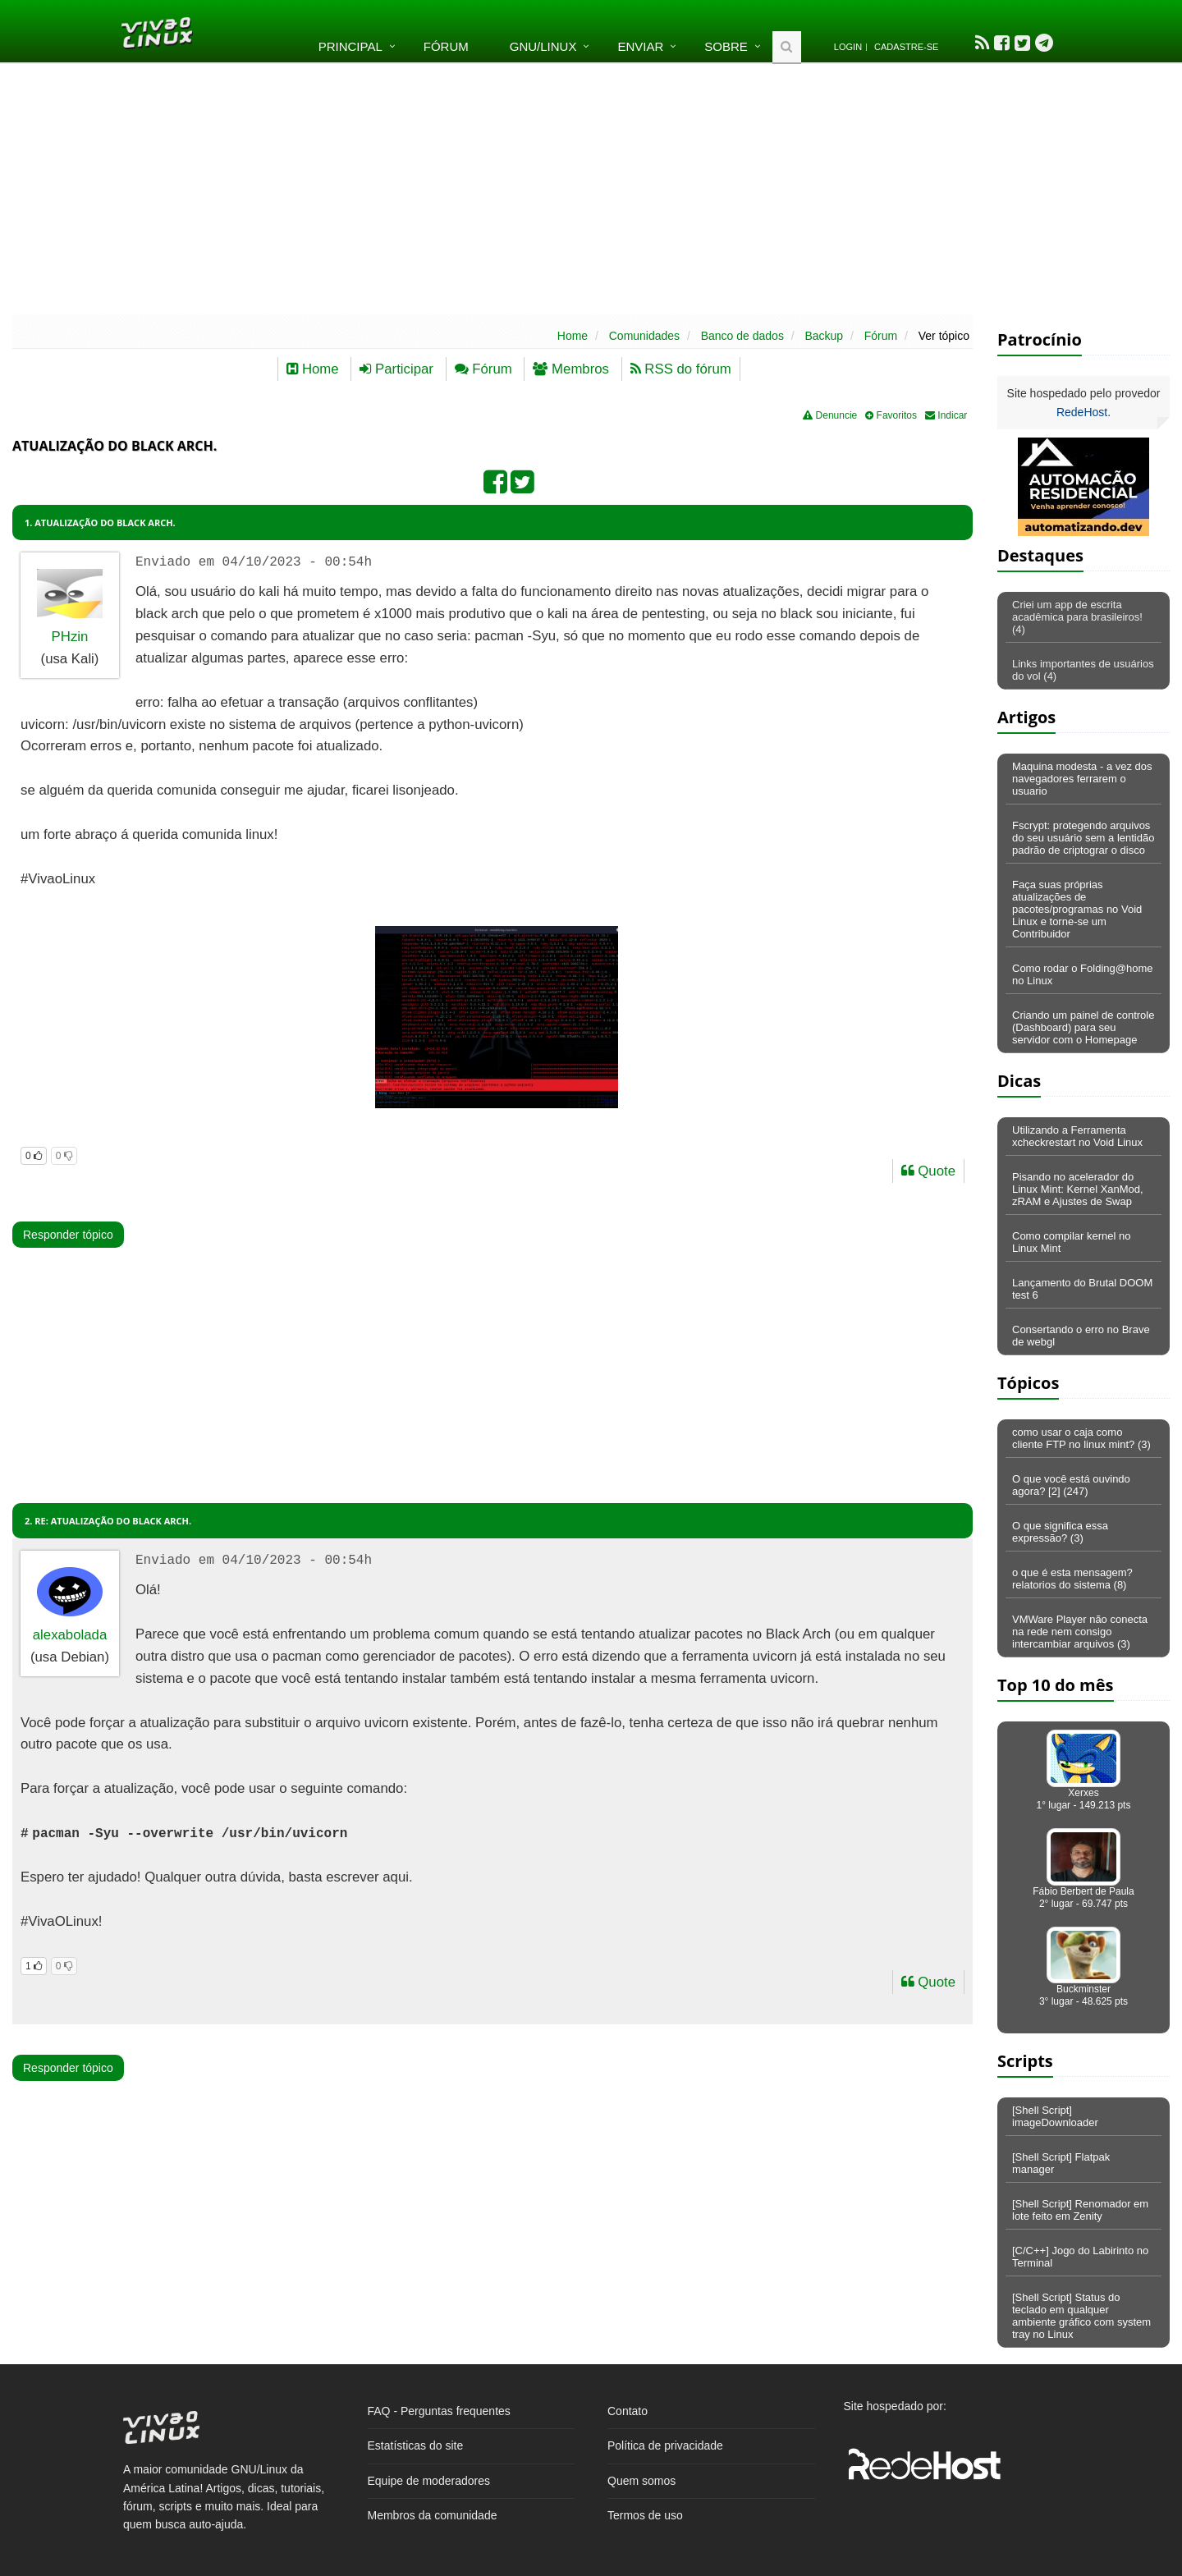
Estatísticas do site (416, 2445)
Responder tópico (68, 1234)
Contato (627, 2411)
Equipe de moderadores (429, 2480)
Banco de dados (742, 335)
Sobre (726, 46)
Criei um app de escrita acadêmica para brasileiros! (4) (1077, 616)
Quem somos (641, 2480)
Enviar (640, 46)
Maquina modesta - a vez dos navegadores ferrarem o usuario (1082, 778)
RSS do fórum (680, 369)
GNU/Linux (543, 46)
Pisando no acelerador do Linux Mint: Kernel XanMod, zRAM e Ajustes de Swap (1077, 1189)
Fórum (446, 46)
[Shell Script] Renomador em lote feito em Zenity (1080, 2210)
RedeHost (1081, 412)
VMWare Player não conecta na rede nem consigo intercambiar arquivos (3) (1080, 1631)
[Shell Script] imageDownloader (1055, 2116)
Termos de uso (645, 2515)
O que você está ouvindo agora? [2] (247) (1071, 1485)
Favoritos (891, 415)
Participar (396, 369)
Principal (350, 46)
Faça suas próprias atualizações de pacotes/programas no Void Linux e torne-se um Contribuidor (1077, 909)
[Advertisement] (591, 187)
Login (848, 47)
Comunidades (644, 335)
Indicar (946, 415)
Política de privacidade (665, 2445)
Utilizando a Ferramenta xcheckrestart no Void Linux (1077, 1136)
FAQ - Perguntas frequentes (439, 2411)
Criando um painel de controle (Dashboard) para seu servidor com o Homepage (1083, 1027)
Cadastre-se (906, 47)
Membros (571, 369)
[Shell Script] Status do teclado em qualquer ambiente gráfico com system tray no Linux (1081, 2315)
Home (572, 335)
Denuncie (830, 415)
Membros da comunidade (432, 2515)
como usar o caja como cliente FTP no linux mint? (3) (1081, 1438)
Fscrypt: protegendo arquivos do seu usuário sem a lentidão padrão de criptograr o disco (1083, 837)
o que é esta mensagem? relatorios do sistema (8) (1072, 1578)
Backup (823, 335)
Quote (928, 1171)
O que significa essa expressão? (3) (1060, 1531)
